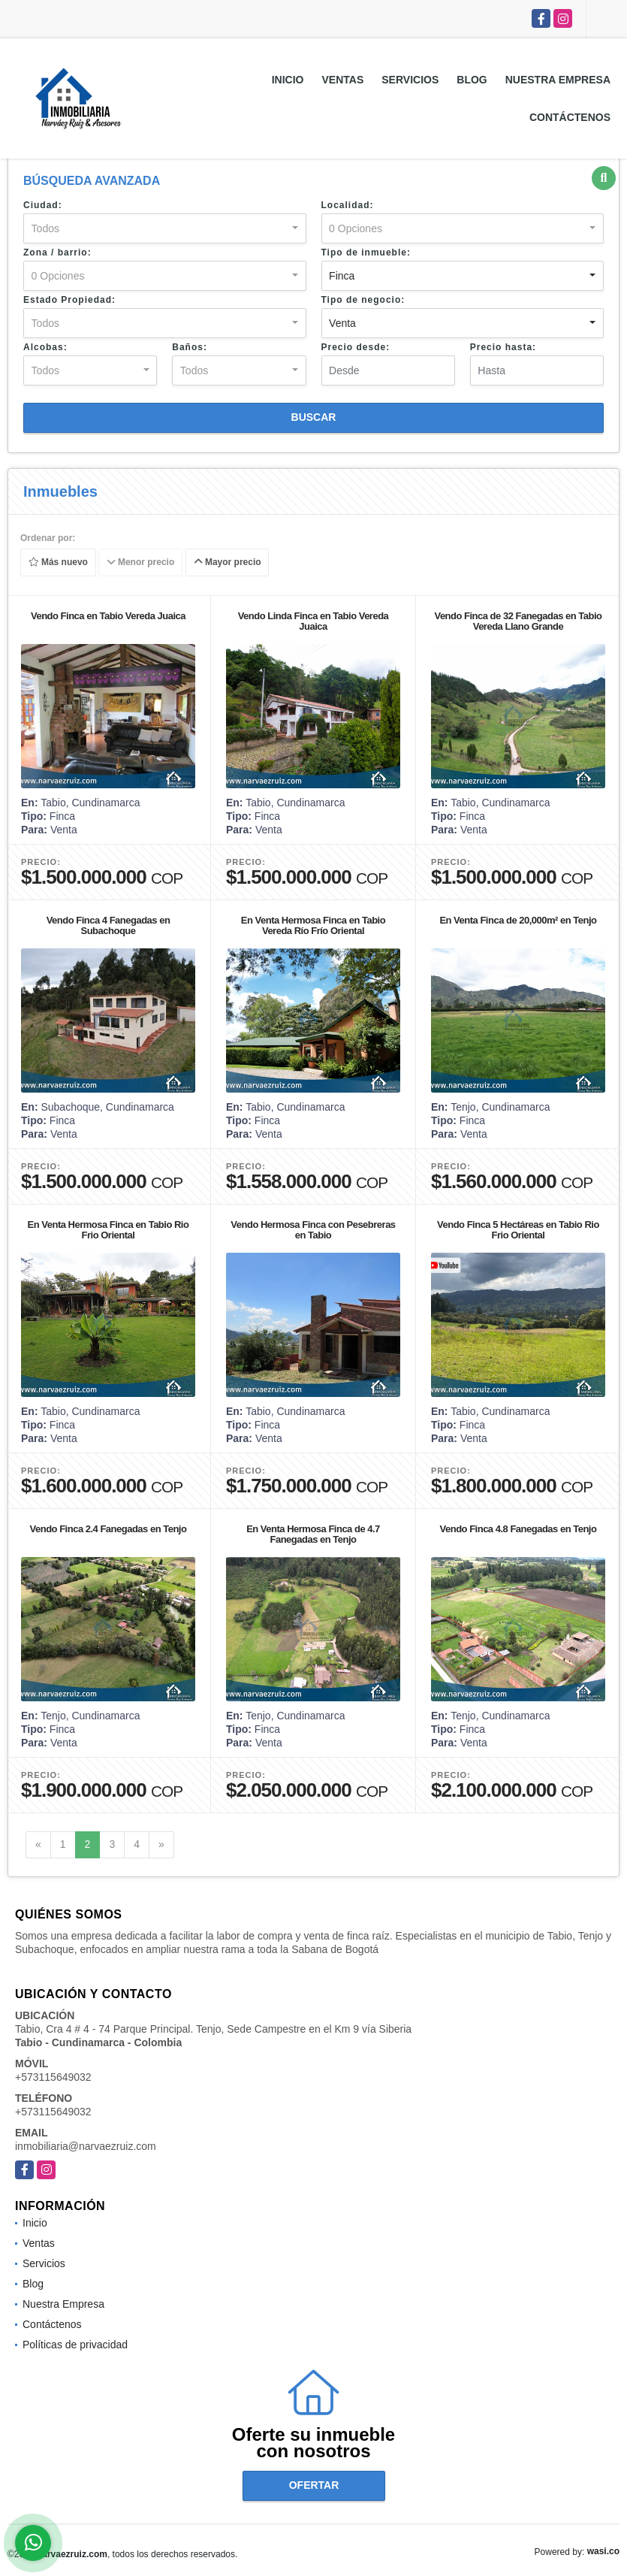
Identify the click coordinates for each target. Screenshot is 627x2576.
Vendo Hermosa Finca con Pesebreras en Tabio (313, 1230)
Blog (472, 80)
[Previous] (38, 1844)
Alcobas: (45, 347)
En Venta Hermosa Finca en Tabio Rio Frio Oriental (108, 1230)
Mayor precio (227, 563)
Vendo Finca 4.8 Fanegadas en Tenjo (518, 1528)
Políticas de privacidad (75, 2345)
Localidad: (347, 205)
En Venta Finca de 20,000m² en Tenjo (517, 920)
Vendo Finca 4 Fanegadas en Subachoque (108, 925)
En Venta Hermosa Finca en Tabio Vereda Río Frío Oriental (313, 925)
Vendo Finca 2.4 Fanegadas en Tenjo (108, 1528)
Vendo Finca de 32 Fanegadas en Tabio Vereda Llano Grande (517, 621)
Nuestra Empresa (557, 80)
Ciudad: (42, 205)
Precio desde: (355, 347)
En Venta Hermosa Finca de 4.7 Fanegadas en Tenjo (313, 1534)
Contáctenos (569, 117)
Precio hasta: (503, 347)
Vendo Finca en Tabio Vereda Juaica (108, 615)
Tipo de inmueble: (366, 252)
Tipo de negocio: (363, 300)
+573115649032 (53, 2077)
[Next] (161, 1844)
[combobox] (164, 228)
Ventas (343, 80)
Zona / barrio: (57, 252)
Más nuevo (58, 563)
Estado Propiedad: (69, 300)
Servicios (410, 80)
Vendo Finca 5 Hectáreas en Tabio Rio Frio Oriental (518, 1230)
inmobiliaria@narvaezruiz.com (85, 2146)
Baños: (189, 347)
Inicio (288, 80)
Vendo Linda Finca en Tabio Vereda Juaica (313, 621)
